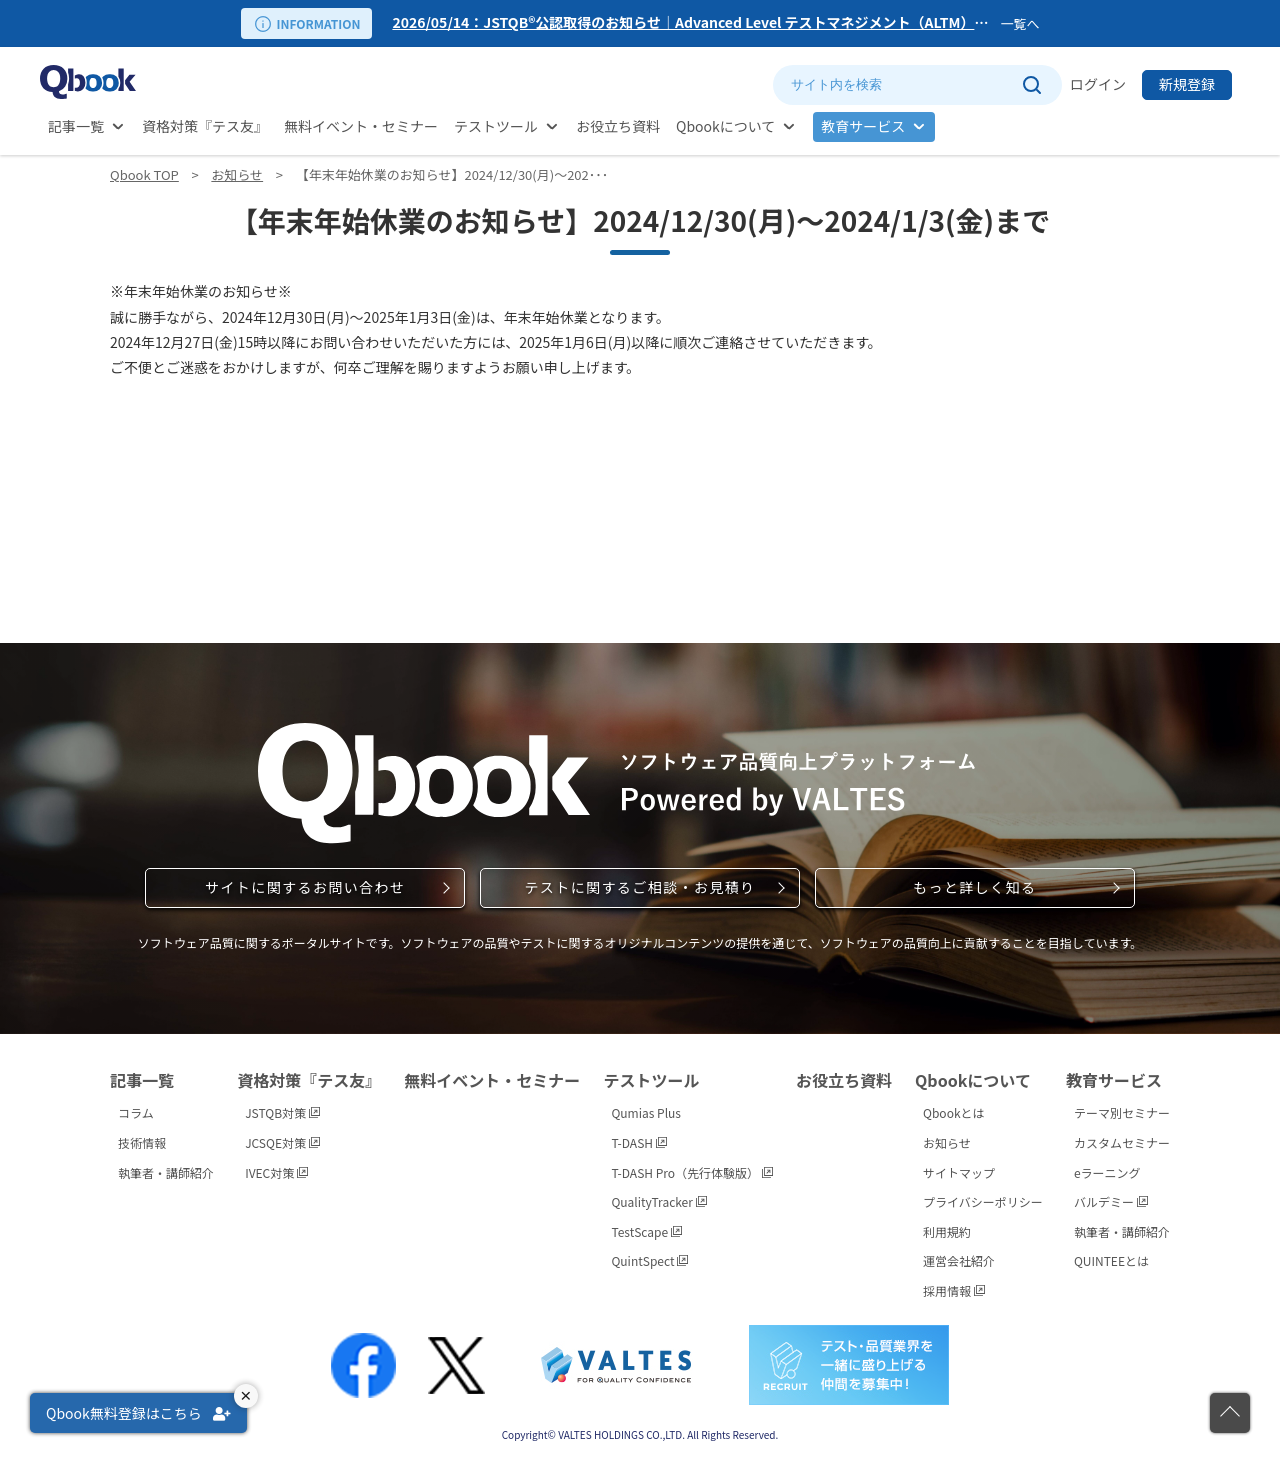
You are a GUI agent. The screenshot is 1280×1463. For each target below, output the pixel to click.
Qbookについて (725, 126)
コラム (136, 1112)
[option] (692, 23)
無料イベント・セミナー (361, 126)
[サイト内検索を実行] (1031, 85)
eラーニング (1107, 1172)
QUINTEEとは (1111, 1260)
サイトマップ (959, 1172)
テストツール (496, 126)
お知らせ (237, 174)
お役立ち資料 (618, 126)
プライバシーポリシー (983, 1201)
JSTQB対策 (282, 1112)
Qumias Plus (646, 1112)
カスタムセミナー (1122, 1142)
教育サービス (863, 126)
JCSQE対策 (282, 1142)
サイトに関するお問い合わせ (305, 887)
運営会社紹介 (959, 1260)
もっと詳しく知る (974, 887)
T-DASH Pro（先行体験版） (691, 1172)
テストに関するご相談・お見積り (639, 887)
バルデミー (1111, 1201)
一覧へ (1019, 23)
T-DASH (638, 1142)
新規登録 (1187, 84)
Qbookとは (954, 1112)
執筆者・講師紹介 (166, 1172)
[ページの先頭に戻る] (1230, 1413)
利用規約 (947, 1231)
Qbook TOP (144, 174)
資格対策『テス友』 (205, 126)
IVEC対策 (276, 1172)
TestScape (646, 1231)
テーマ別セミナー (1122, 1112)
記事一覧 (76, 126)
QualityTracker (658, 1201)
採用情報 (954, 1290)
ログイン (1098, 84)
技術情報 (142, 1142)
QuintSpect (649, 1260)
